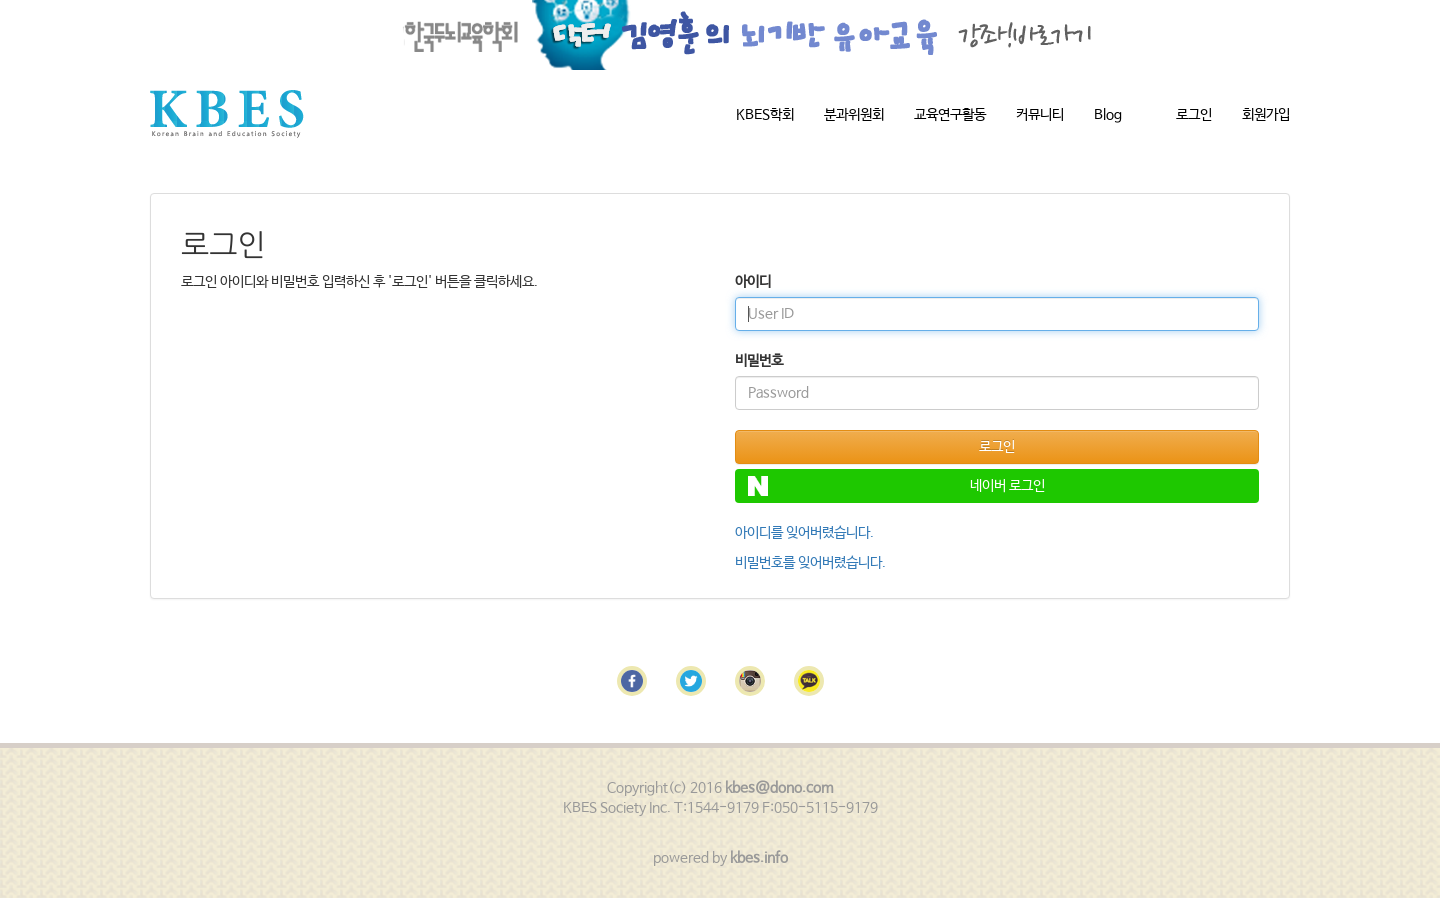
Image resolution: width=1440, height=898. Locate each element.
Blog (1108, 115)
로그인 (1194, 115)
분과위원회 (854, 115)
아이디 (753, 282)
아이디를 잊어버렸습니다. (804, 533)
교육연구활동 (950, 115)
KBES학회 (765, 115)
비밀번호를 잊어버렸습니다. (810, 563)
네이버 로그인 (896, 486)
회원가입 (1266, 115)
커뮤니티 (1040, 115)
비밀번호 (759, 361)
